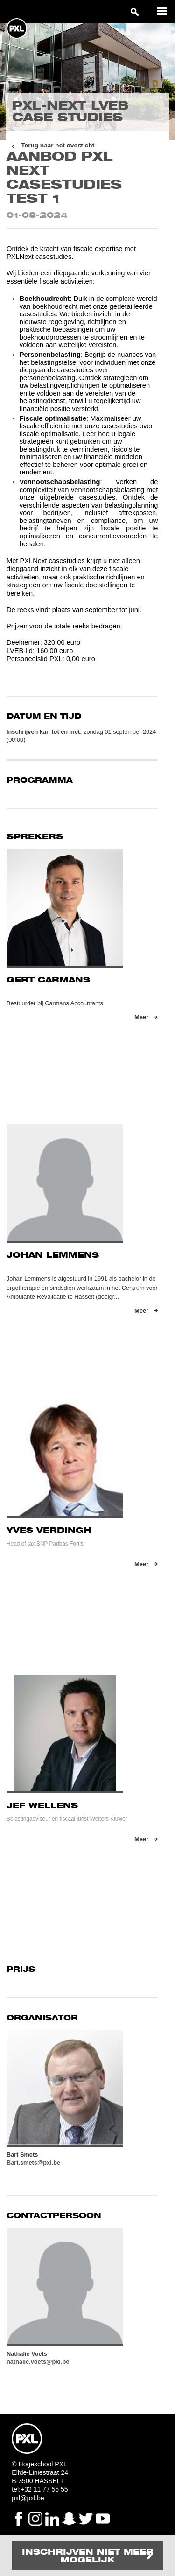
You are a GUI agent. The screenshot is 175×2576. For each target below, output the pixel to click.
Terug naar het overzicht (57, 145)
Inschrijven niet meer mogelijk (88, 2556)
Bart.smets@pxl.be (33, 2162)
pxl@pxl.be (28, 2498)
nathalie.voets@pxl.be (38, 2361)
